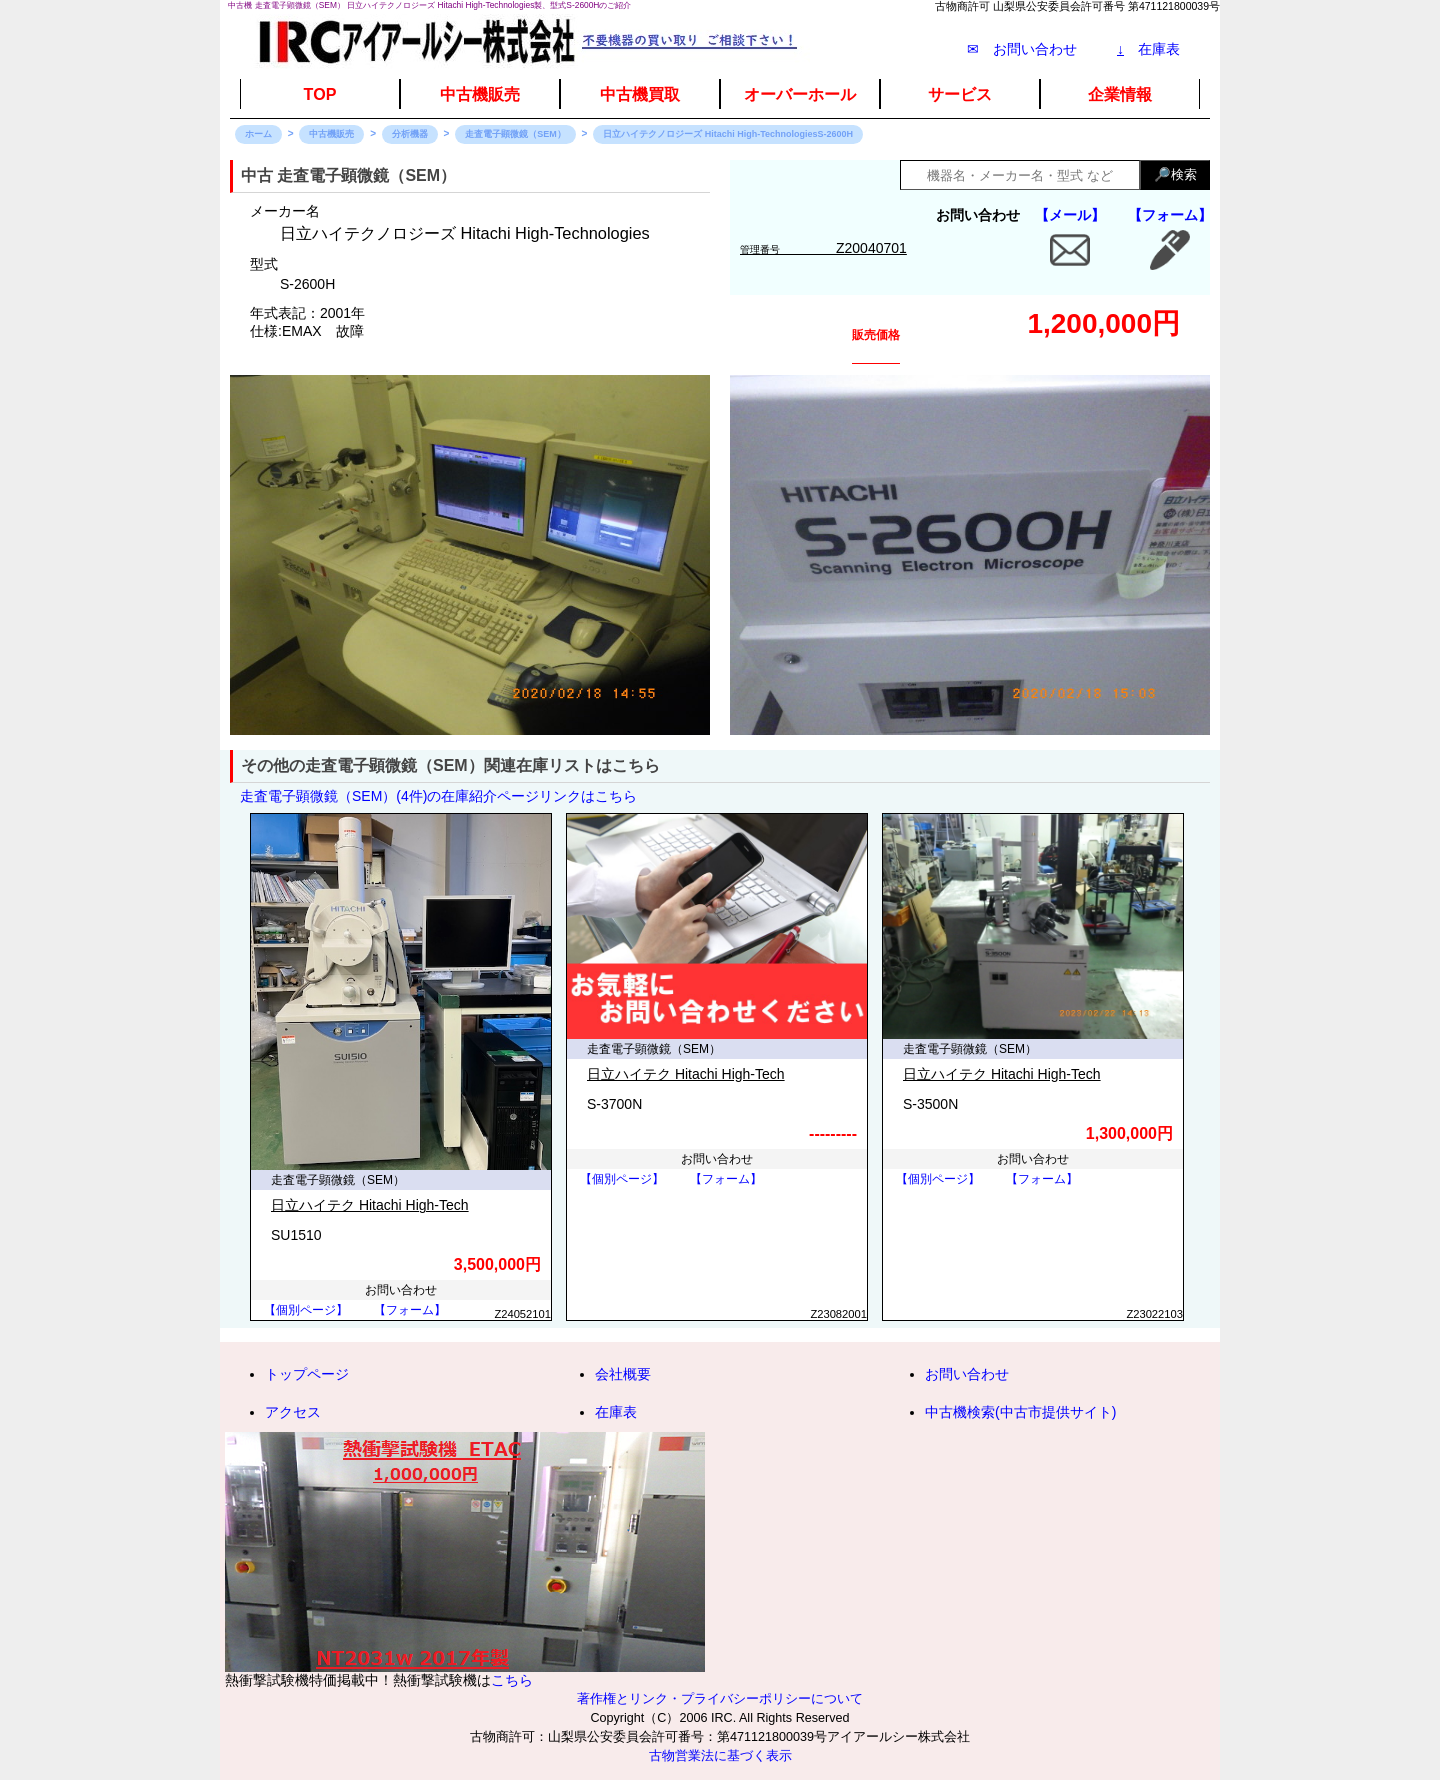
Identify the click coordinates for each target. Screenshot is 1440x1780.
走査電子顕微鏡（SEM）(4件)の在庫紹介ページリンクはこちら (438, 796)
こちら (512, 1680)
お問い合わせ (967, 1374)
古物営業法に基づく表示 (720, 1756)
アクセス (293, 1412)
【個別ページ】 (306, 1310)
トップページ (307, 1374)
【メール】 (1070, 215)
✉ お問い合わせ (1022, 49)
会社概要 (623, 1374)
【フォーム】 (1170, 215)
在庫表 (1148, 49)
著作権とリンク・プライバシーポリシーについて (720, 1699)
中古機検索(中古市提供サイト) (1020, 1412)
